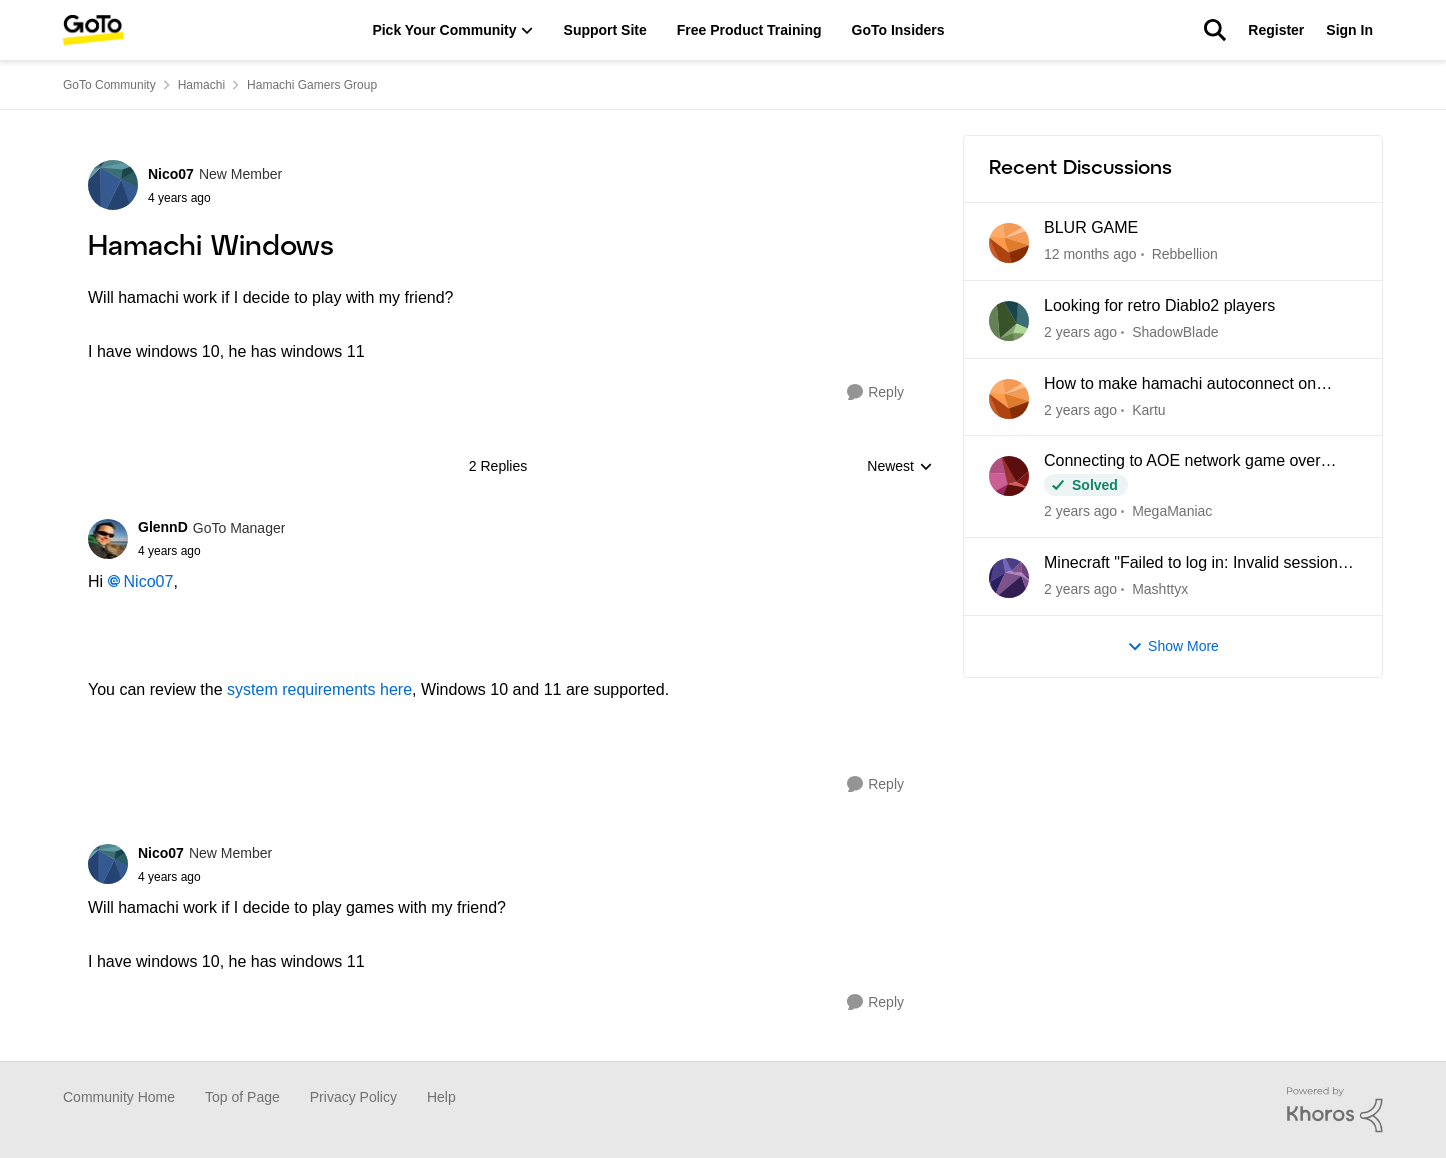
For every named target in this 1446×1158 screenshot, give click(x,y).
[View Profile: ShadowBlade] (1009, 321)
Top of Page (242, 1097)
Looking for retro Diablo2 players (1159, 305)
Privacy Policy (353, 1097)
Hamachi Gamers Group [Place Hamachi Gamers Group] (312, 85)
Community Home (119, 1097)
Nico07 (149, 581)
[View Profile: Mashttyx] (1009, 578)
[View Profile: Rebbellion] (1009, 243)
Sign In (1349, 30)
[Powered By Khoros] (1335, 1110)
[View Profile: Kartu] (1009, 399)
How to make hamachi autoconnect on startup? (1180, 385)
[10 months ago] (1080, 511)
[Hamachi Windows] (211, 551)
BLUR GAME (1091, 227)
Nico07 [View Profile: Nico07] (171, 174)
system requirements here (319, 689)
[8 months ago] (1080, 332)
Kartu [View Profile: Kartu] (1148, 409)
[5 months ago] (1090, 254)
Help (441, 1097)
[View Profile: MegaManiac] (1009, 476)
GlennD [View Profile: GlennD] (163, 527)
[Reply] (875, 392)
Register (1276, 30)
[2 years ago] (1080, 589)
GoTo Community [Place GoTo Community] (109, 85)
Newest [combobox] (900, 467)
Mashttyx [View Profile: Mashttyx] (1160, 589)
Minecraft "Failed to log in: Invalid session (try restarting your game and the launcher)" (1198, 564)
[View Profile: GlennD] (108, 539)
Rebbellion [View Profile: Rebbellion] (1185, 254)
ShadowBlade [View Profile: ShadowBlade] (1175, 332)
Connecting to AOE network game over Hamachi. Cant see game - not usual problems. (1182, 462)
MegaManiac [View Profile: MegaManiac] (1172, 511)
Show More (1173, 646)
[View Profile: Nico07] (113, 185)
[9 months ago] (1080, 409)
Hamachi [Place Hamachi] (201, 85)
